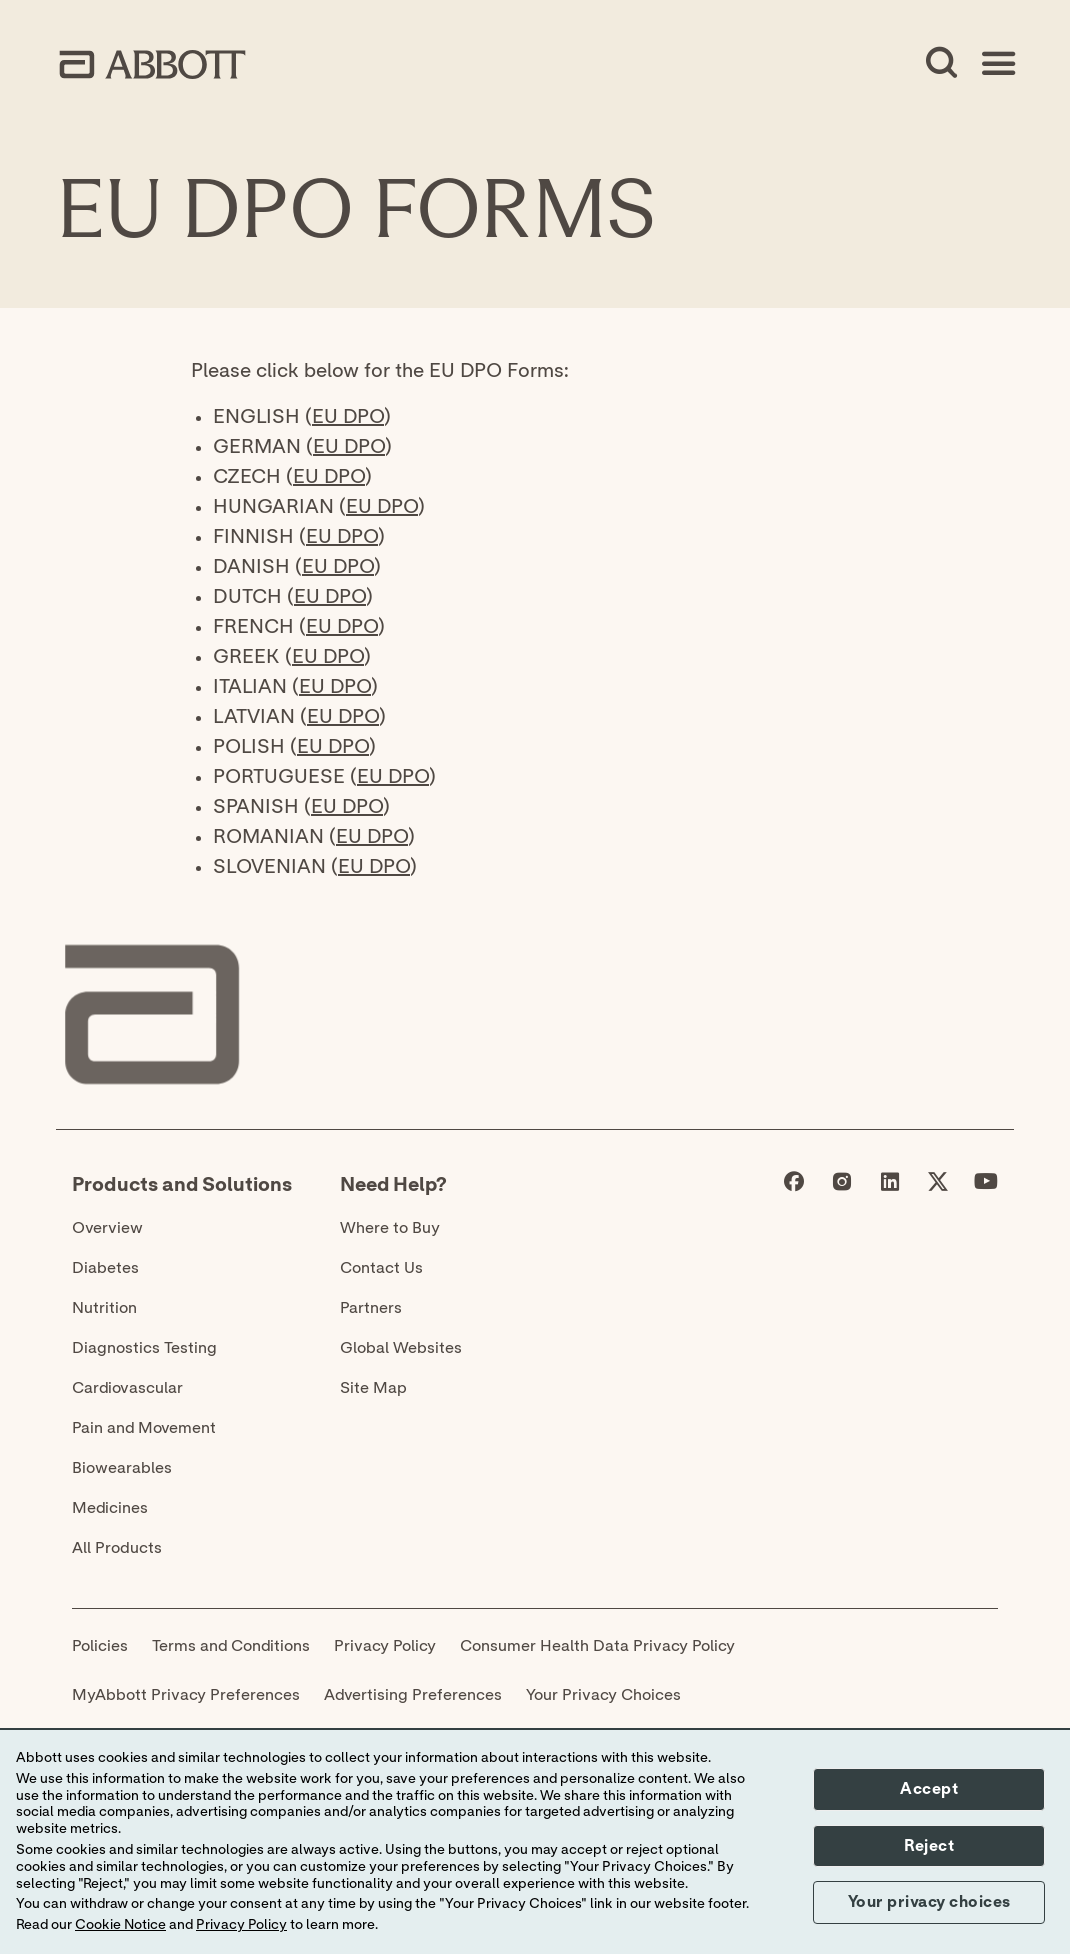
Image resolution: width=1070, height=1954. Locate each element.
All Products (117, 1548)
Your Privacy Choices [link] (603, 1695)
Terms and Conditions (231, 1646)
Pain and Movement (144, 1428)
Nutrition (104, 1308)
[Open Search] (942, 64)
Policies (100, 1646)
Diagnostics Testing (144, 1348)
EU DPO (348, 417)
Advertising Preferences (413, 1695)
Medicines (110, 1508)
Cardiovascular (127, 1388)
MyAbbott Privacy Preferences (186, 1695)
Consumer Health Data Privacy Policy (597, 1646)
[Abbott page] (794, 1186)
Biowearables (122, 1468)
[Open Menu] (998, 64)
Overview (107, 1228)
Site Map (373, 1388)
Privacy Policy (385, 1646)
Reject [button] (929, 1846)
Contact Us (381, 1268)
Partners (371, 1308)
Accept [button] (929, 1789)
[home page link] (152, 64)
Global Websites (401, 1348)
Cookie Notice (120, 1925)
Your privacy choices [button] (929, 1902)
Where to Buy (390, 1228)
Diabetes (105, 1268)
